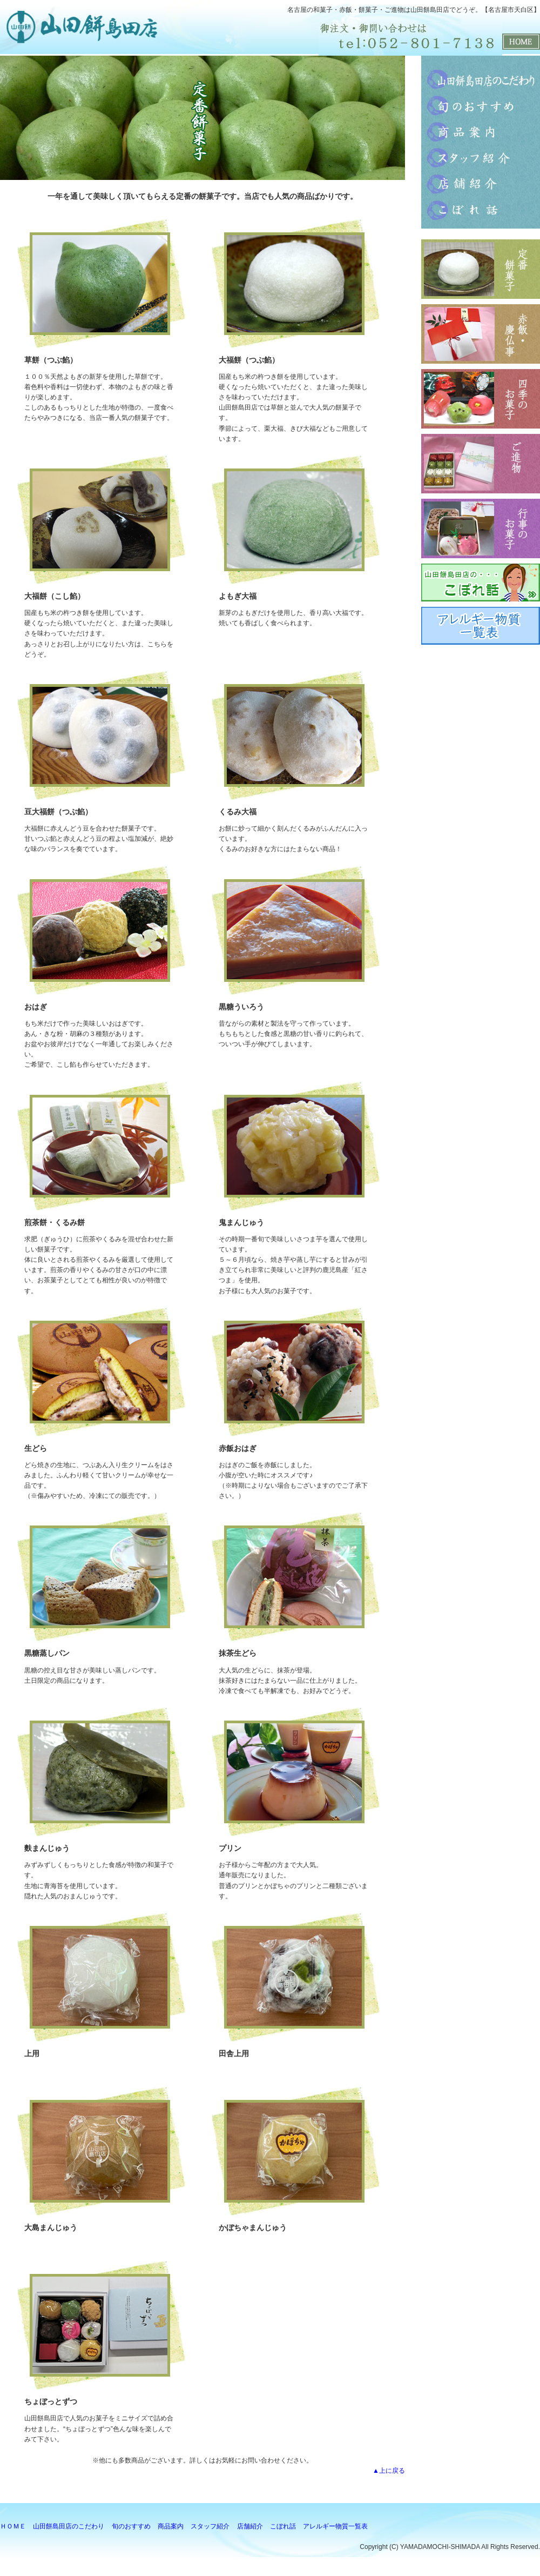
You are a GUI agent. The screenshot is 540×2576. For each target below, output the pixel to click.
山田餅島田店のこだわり (480, 79)
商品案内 (480, 131)
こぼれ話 (480, 209)
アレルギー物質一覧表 (335, 2526)
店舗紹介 (480, 183)
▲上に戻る (389, 2470)
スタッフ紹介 (480, 157)
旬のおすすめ (480, 105)
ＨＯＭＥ (13, 2526)
